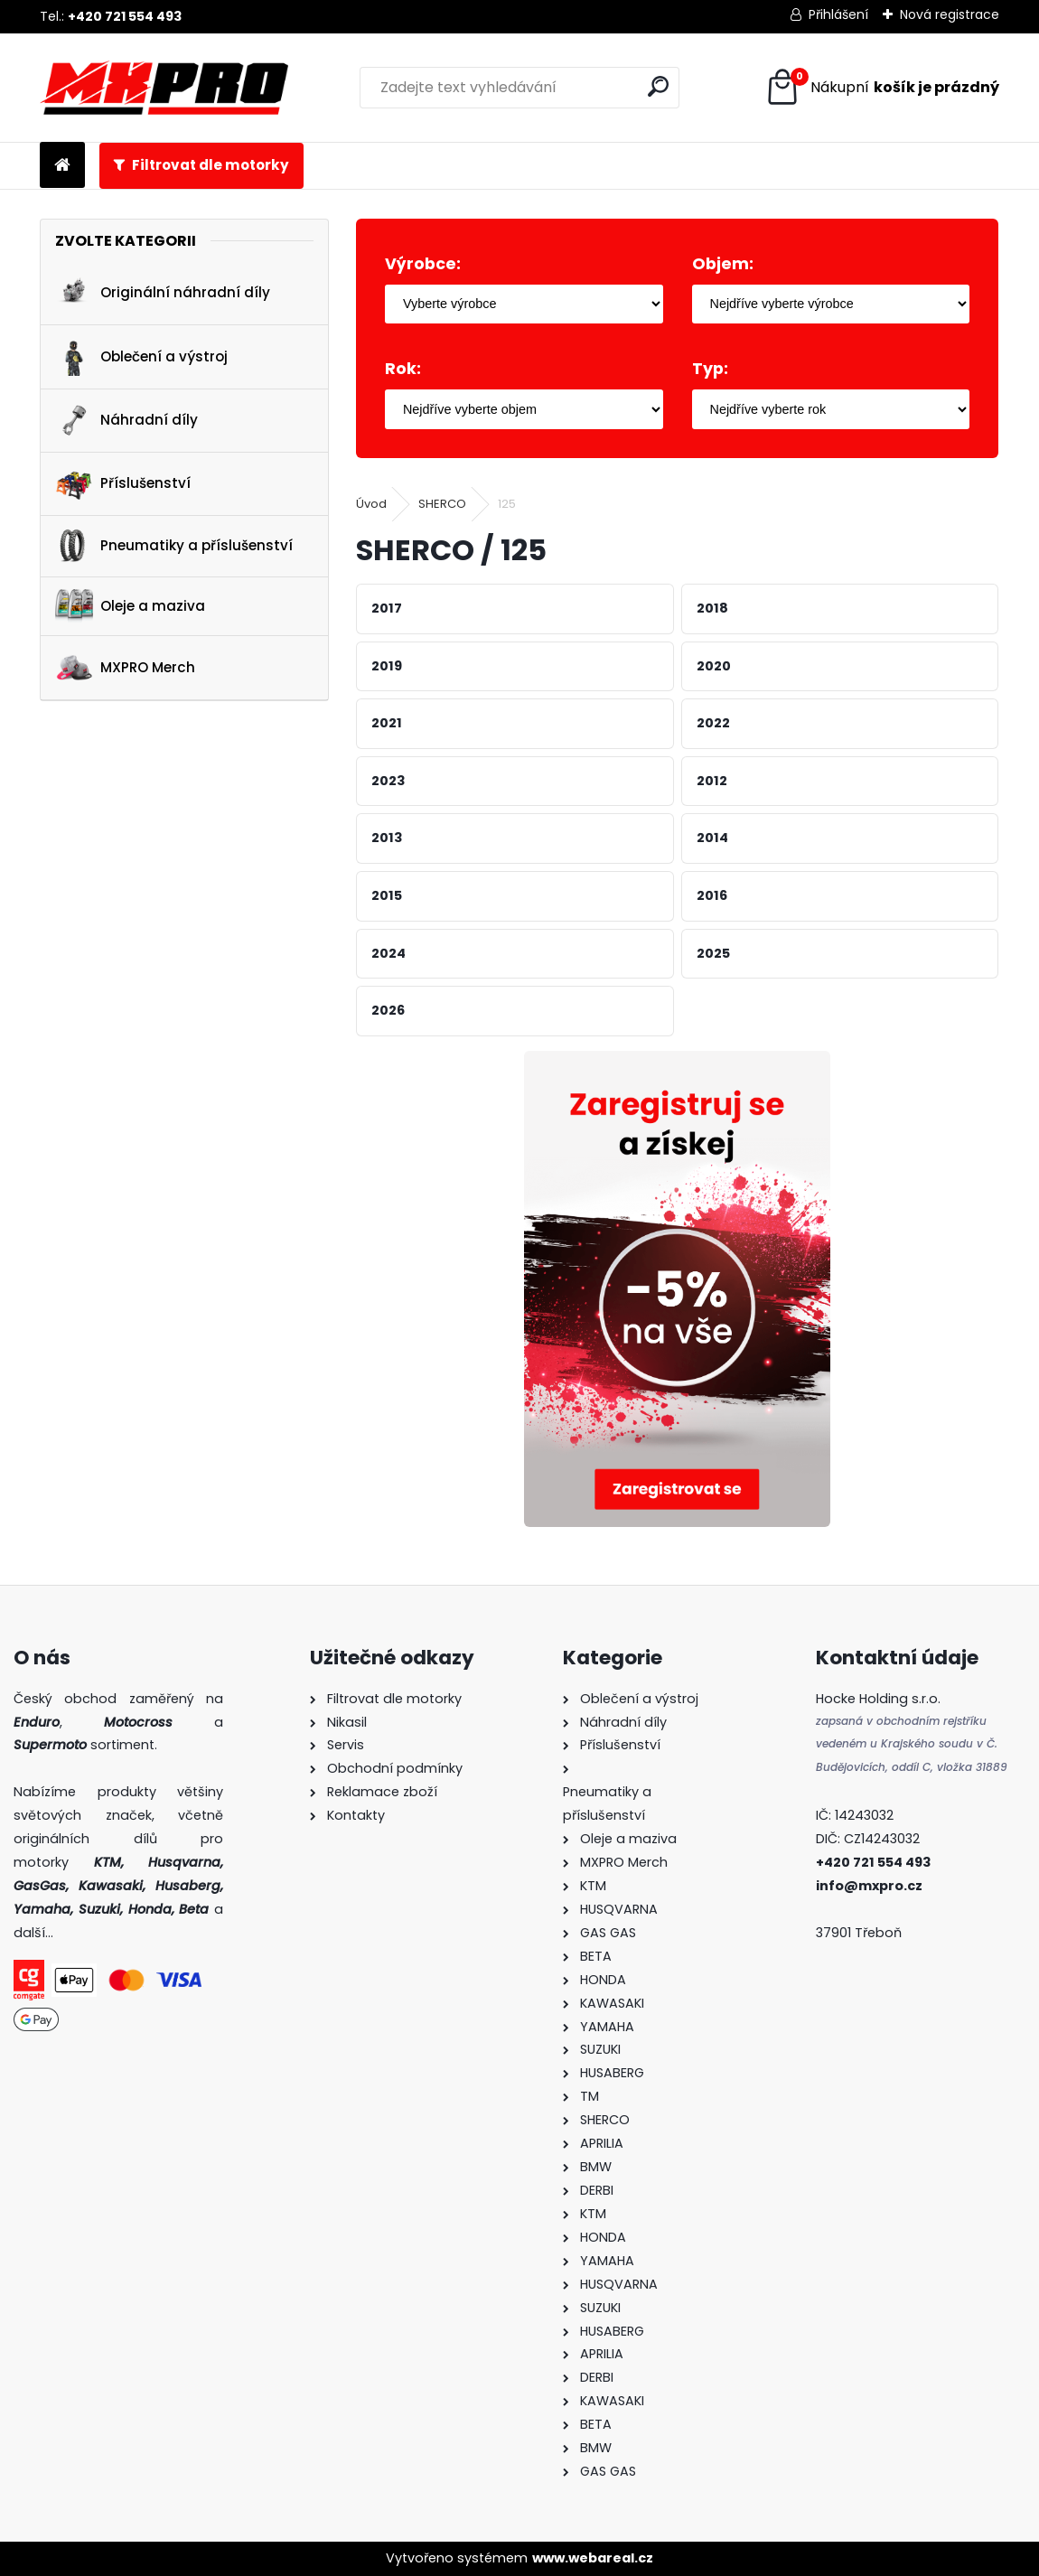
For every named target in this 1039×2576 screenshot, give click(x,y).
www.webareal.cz (592, 2558)
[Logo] (164, 87)
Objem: (723, 264)
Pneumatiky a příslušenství (174, 547)
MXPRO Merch (125, 668)
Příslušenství (123, 483)
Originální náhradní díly (162, 294)
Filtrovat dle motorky (210, 164)
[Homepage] (62, 165)
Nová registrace (949, 14)
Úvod (371, 503)
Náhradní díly (126, 420)
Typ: (710, 368)
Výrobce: (423, 264)
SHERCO (442, 503)
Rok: (403, 368)
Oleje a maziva (130, 606)
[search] (658, 86)
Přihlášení (838, 14)
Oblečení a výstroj (141, 357)
